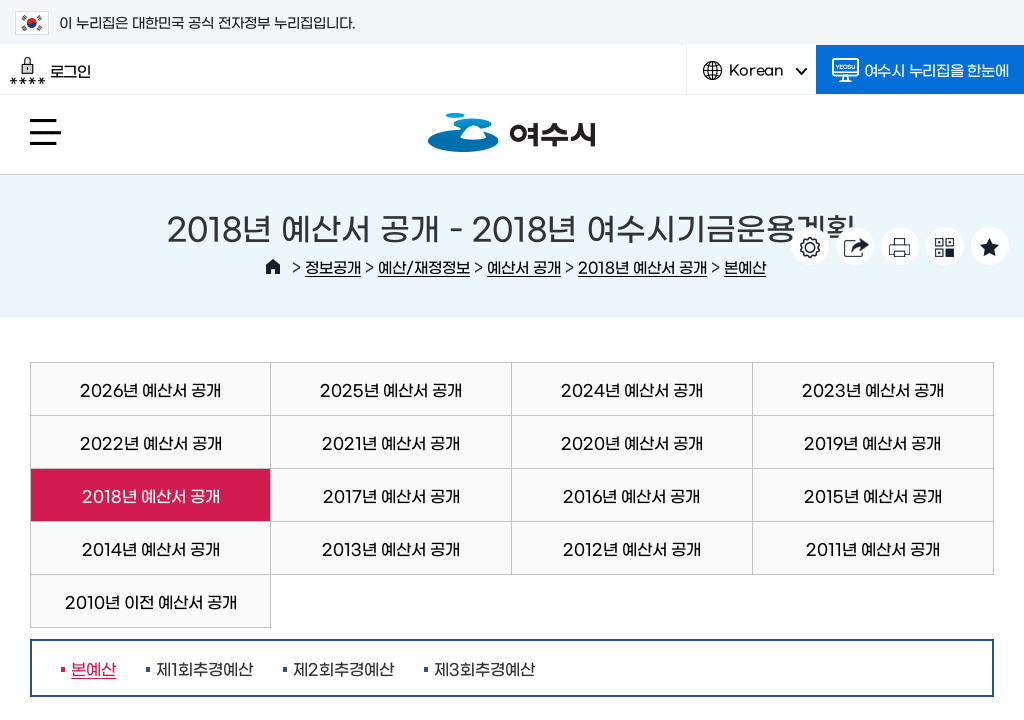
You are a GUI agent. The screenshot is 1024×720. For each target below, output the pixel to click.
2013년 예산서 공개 (391, 548)
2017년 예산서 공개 (391, 495)
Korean (755, 77)
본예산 (745, 266)
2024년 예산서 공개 (632, 389)
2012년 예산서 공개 (632, 548)
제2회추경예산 (343, 668)
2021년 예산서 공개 (391, 442)
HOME (273, 267)
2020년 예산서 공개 (632, 442)
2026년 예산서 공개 (150, 389)
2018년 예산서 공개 (642, 266)
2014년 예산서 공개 (151, 548)
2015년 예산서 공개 (873, 495)
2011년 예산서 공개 (873, 548)
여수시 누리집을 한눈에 (920, 70)
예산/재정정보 (424, 266)
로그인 (50, 71)
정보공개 (333, 266)
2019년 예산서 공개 (872, 442)
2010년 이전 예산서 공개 (151, 601)
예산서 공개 (524, 266)
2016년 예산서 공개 (631, 495)
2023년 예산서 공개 (873, 389)
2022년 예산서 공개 (151, 442)
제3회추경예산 (484, 668)
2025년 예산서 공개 (391, 389)
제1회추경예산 (204, 668)
